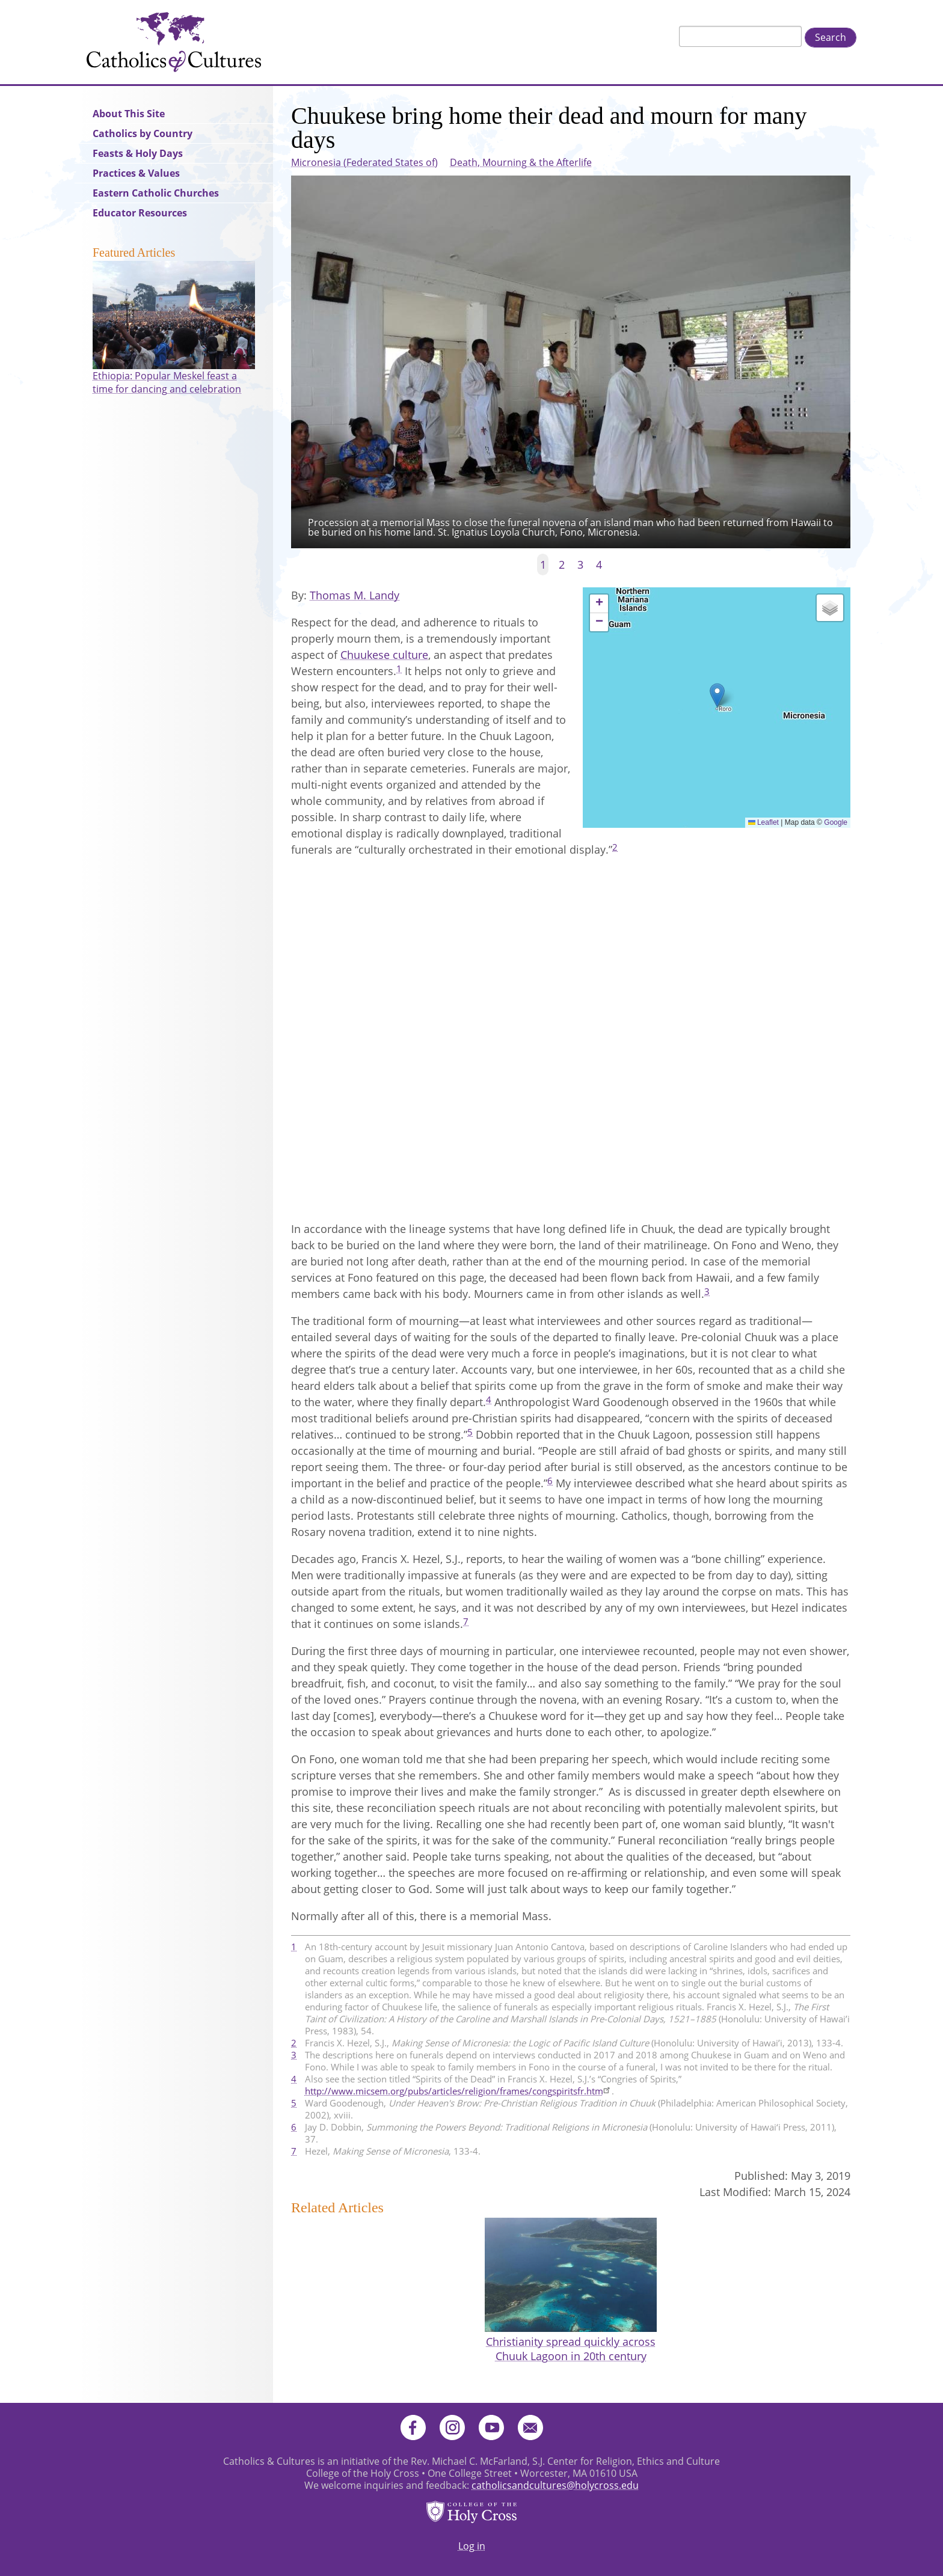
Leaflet (763, 822)
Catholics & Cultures (174, 42)
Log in (471, 2546)
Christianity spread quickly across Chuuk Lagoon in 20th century (571, 2348)
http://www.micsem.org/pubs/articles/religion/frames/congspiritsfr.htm (458, 2091)
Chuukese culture (384, 654)
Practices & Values (136, 173)
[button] (717, 695)
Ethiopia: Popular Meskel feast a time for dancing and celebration (167, 382)
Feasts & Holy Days (138, 153)
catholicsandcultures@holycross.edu (555, 2485)
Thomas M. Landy (354, 595)
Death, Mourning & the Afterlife (521, 162)
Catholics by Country (142, 133)
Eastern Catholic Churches (156, 193)
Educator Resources (140, 212)
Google (835, 822)
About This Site (129, 113)
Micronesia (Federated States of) (364, 162)
